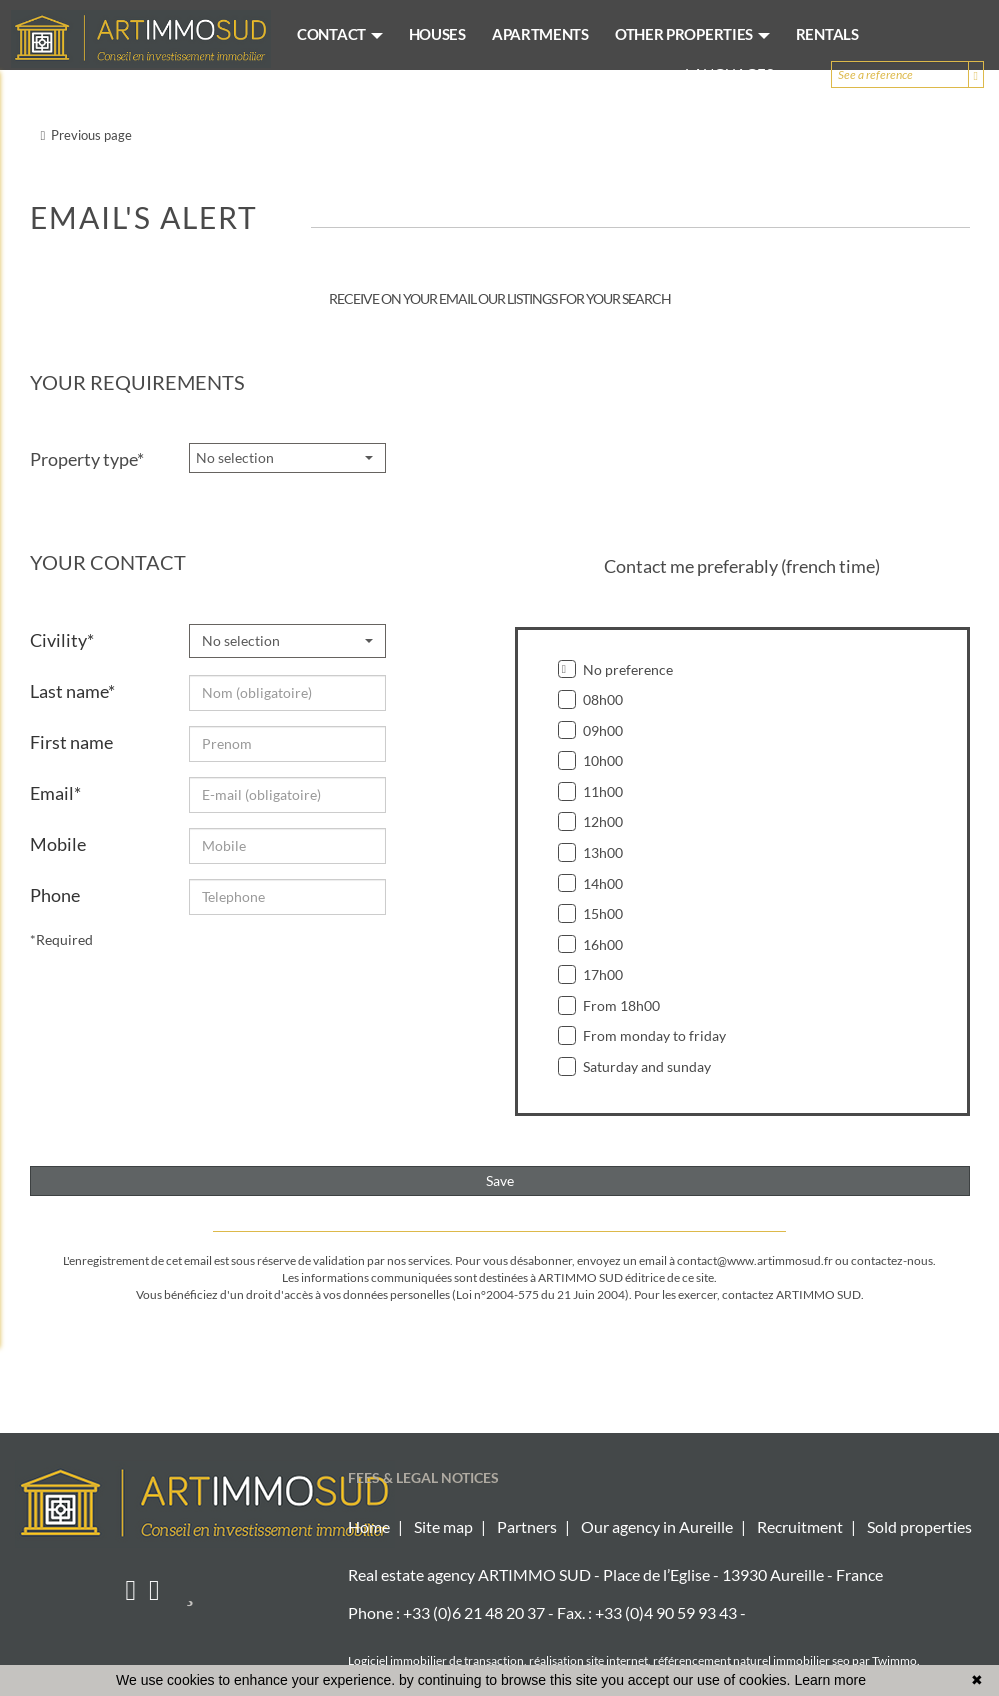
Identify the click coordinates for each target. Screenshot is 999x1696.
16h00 (591, 944)
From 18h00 (609, 1005)
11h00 (591, 791)
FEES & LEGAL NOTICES (423, 1477)
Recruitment (800, 1526)
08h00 (591, 699)
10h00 (591, 760)
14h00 (591, 883)
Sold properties (919, 1526)
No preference (616, 669)
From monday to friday (642, 1035)
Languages (738, 74)
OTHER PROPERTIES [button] (692, 34)
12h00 (591, 821)
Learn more (830, 1680)
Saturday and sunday (635, 1066)
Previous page (87, 135)
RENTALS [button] (827, 34)
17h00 (591, 974)
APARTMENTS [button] (540, 34)
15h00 (591, 913)
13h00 (591, 852)
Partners (527, 1526)
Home (369, 1526)
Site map (443, 1526)
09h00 (591, 730)
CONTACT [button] (340, 34)
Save (500, 1180)
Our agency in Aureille (657, 1526)
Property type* (87, 459)
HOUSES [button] (437, 34)
